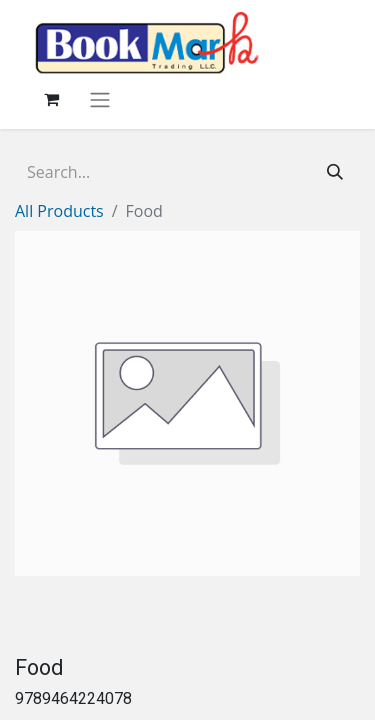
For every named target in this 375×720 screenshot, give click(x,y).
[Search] (335, 172)
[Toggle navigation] (100, 99)
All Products (59, 211)
